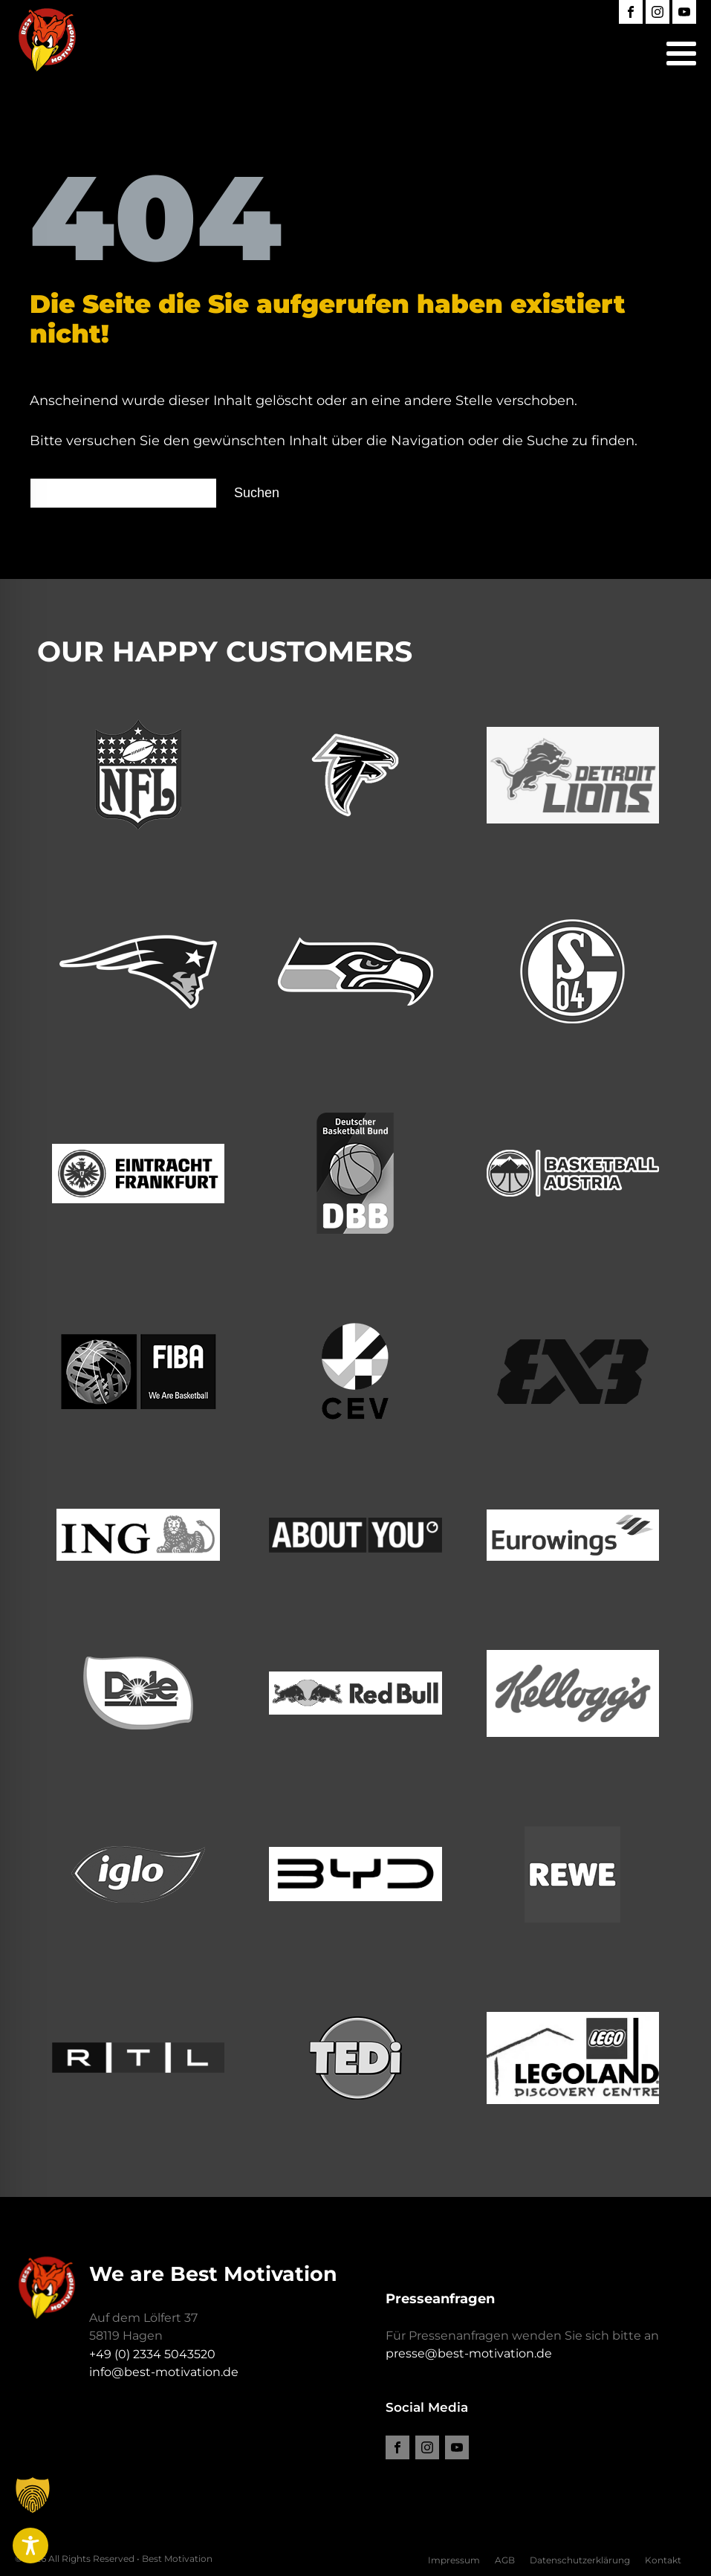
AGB (505, 2560)
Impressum (454, 2560)
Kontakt (663, 2560)
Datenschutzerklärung (580, 2560)
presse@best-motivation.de (469, 2353)
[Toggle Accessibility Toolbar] (30, 2545)
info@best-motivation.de (163, 2371)
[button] (32, 2519)
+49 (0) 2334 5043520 (152, 2353)
